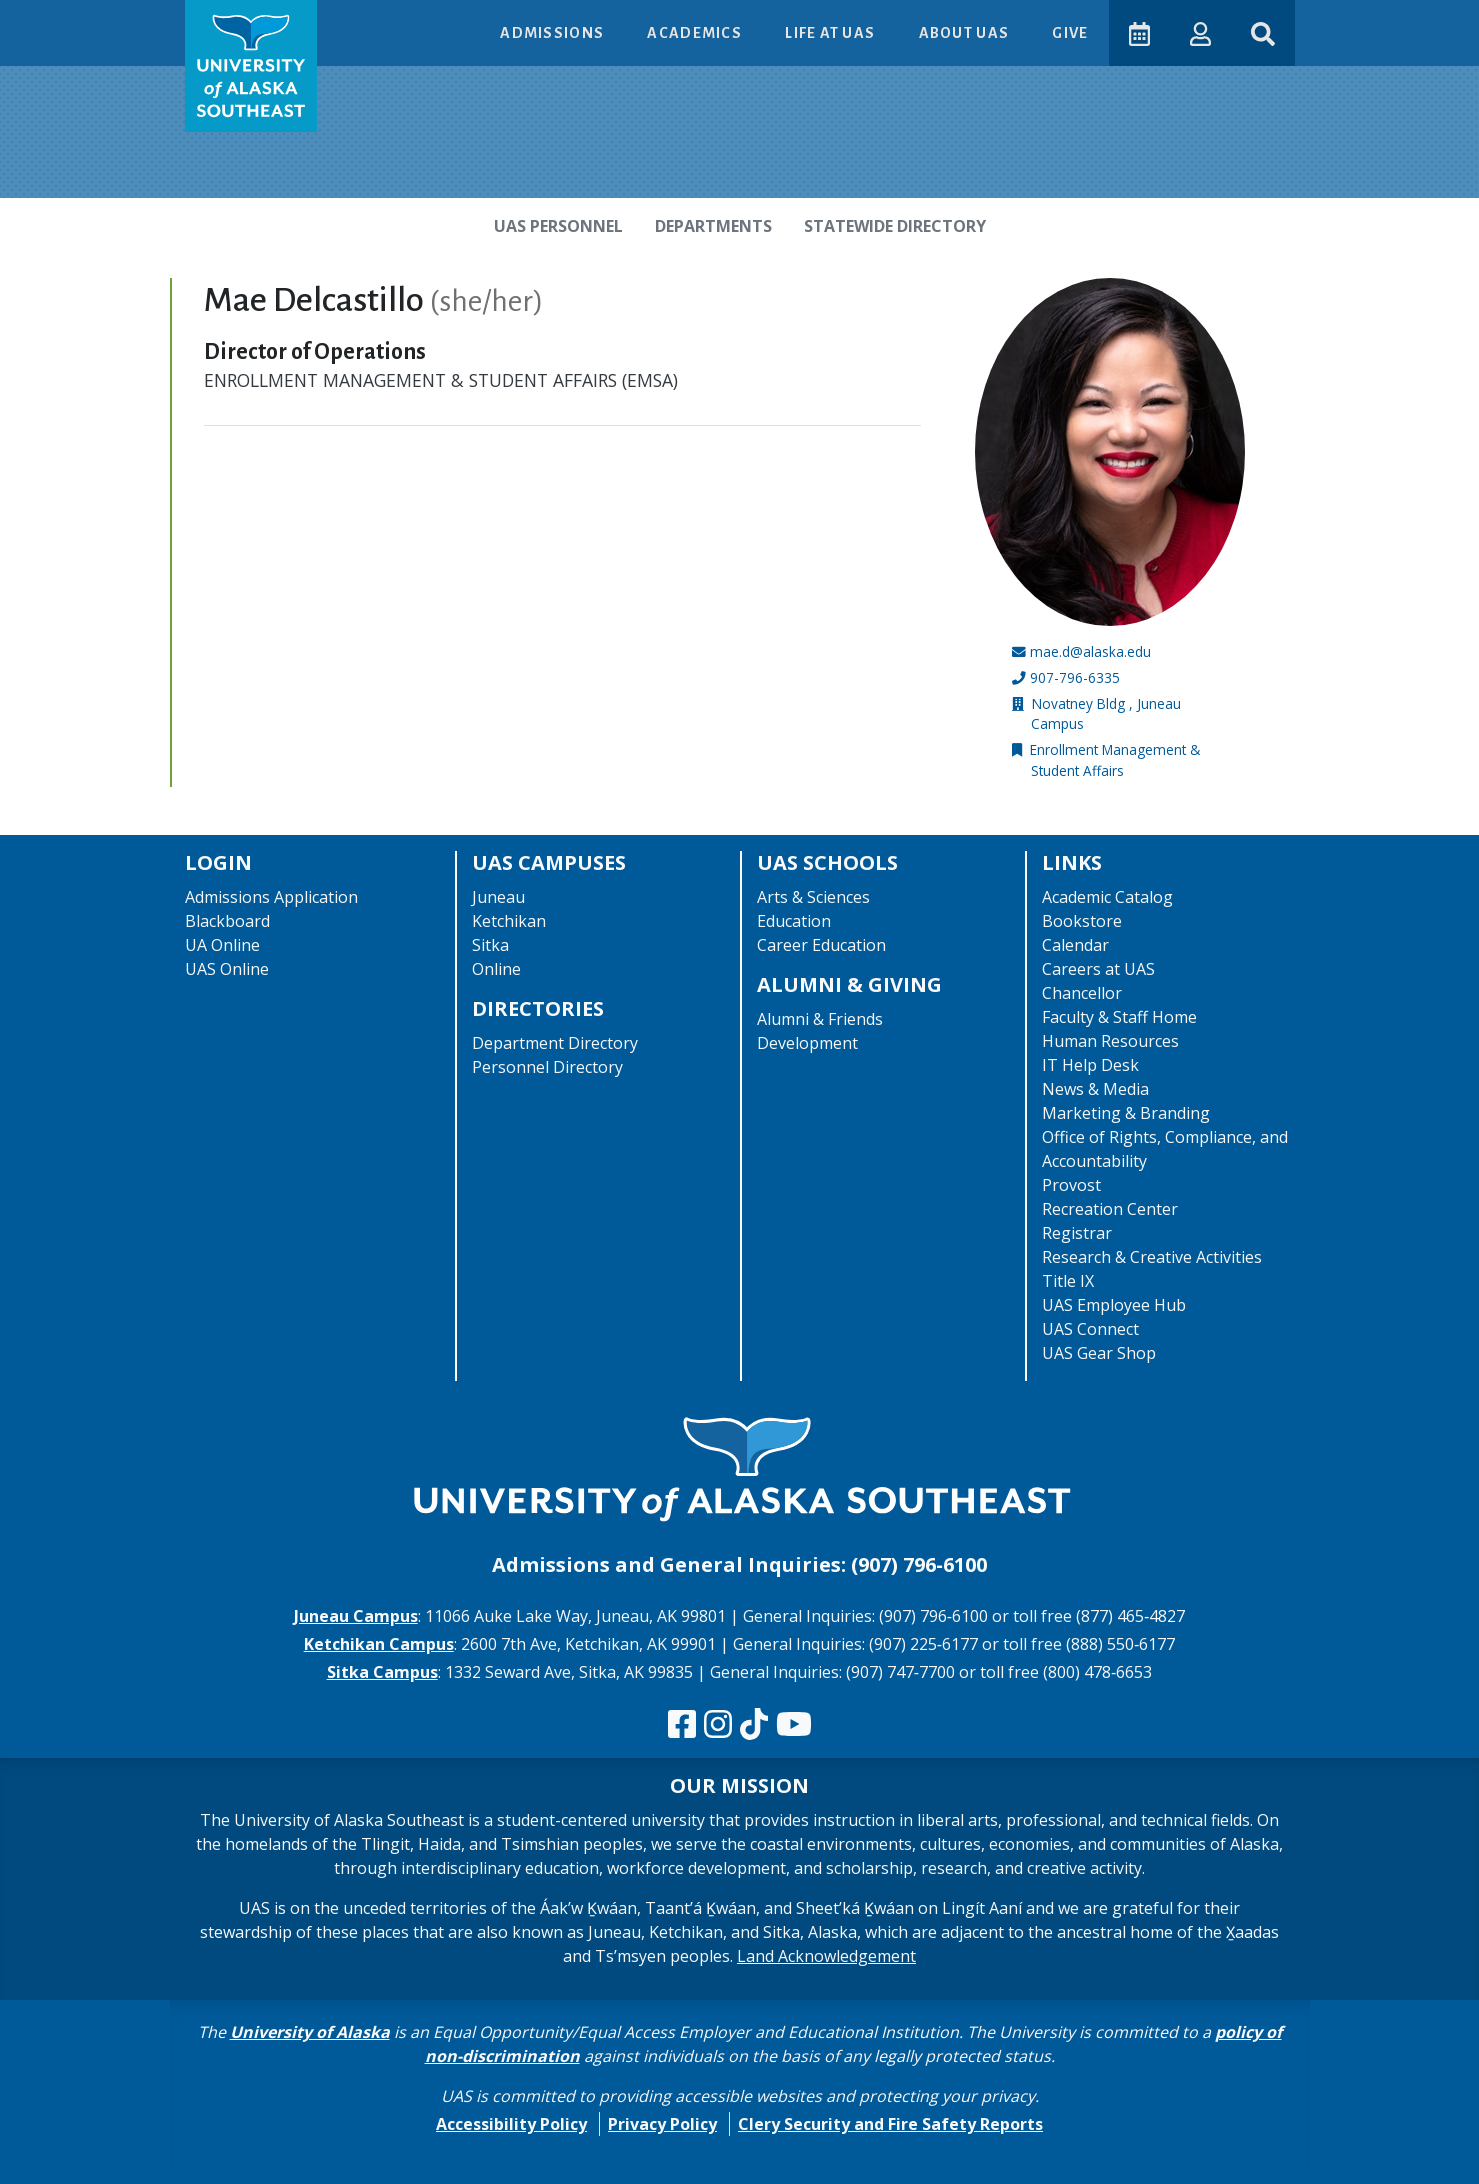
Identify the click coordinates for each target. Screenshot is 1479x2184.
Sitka (490, 945)
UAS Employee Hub (1114, 1305)
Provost (1071, 1185)
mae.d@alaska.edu (1090, 651)
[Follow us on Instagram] (718, 1725)
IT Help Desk (1090, 1065)
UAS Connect (1090, 1329)
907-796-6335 (1075, 677)
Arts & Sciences (813, 897)
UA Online (222, 945)
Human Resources (1110, 1041)
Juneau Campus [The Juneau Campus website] (356, 1616)
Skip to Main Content (93, 20)
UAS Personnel (558, 226)
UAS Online (227, 969)
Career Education (821, 945)
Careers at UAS (1098, 969)
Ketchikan (509, 921)
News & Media (1095, 1089)
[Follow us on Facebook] (682, 1725)
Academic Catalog (1107, 897)
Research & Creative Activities (1152, 1257)
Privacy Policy (662, 2124)
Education (794, 921)
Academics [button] (696, 33)
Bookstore (1082, 921)
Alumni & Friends (820, 1019)
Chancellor (1082, 993)
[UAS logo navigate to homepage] (251, 66)
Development (807, 1043)
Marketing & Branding (1126, 1113)
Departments (713, 226)
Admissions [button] (553, 33)
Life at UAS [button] (831, 33)
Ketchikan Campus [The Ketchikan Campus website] (379, 1644)
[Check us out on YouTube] (794, 1725)
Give (1070, 33)
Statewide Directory (895, 226)
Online (496, 969)
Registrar (1077, 1233)
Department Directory (555, 1043)
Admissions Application (271, 897)
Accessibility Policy (511, 2124)
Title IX (1068, 1281)
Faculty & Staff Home (1119, 1017)
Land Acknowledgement (826, 1956)
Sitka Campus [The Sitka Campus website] (382, 1672)
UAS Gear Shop (1099, 1353)
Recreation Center (1110, 1209)
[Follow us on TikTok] (754, 1725)
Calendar (1075, 945)
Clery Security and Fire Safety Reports (890, 2124)
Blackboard (227, 921)
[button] (1200, 32)
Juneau (498, 897)
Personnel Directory (547, 1067)
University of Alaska (310, 2032)
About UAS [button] (966, 33)
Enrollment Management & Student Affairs (1115, 759)
